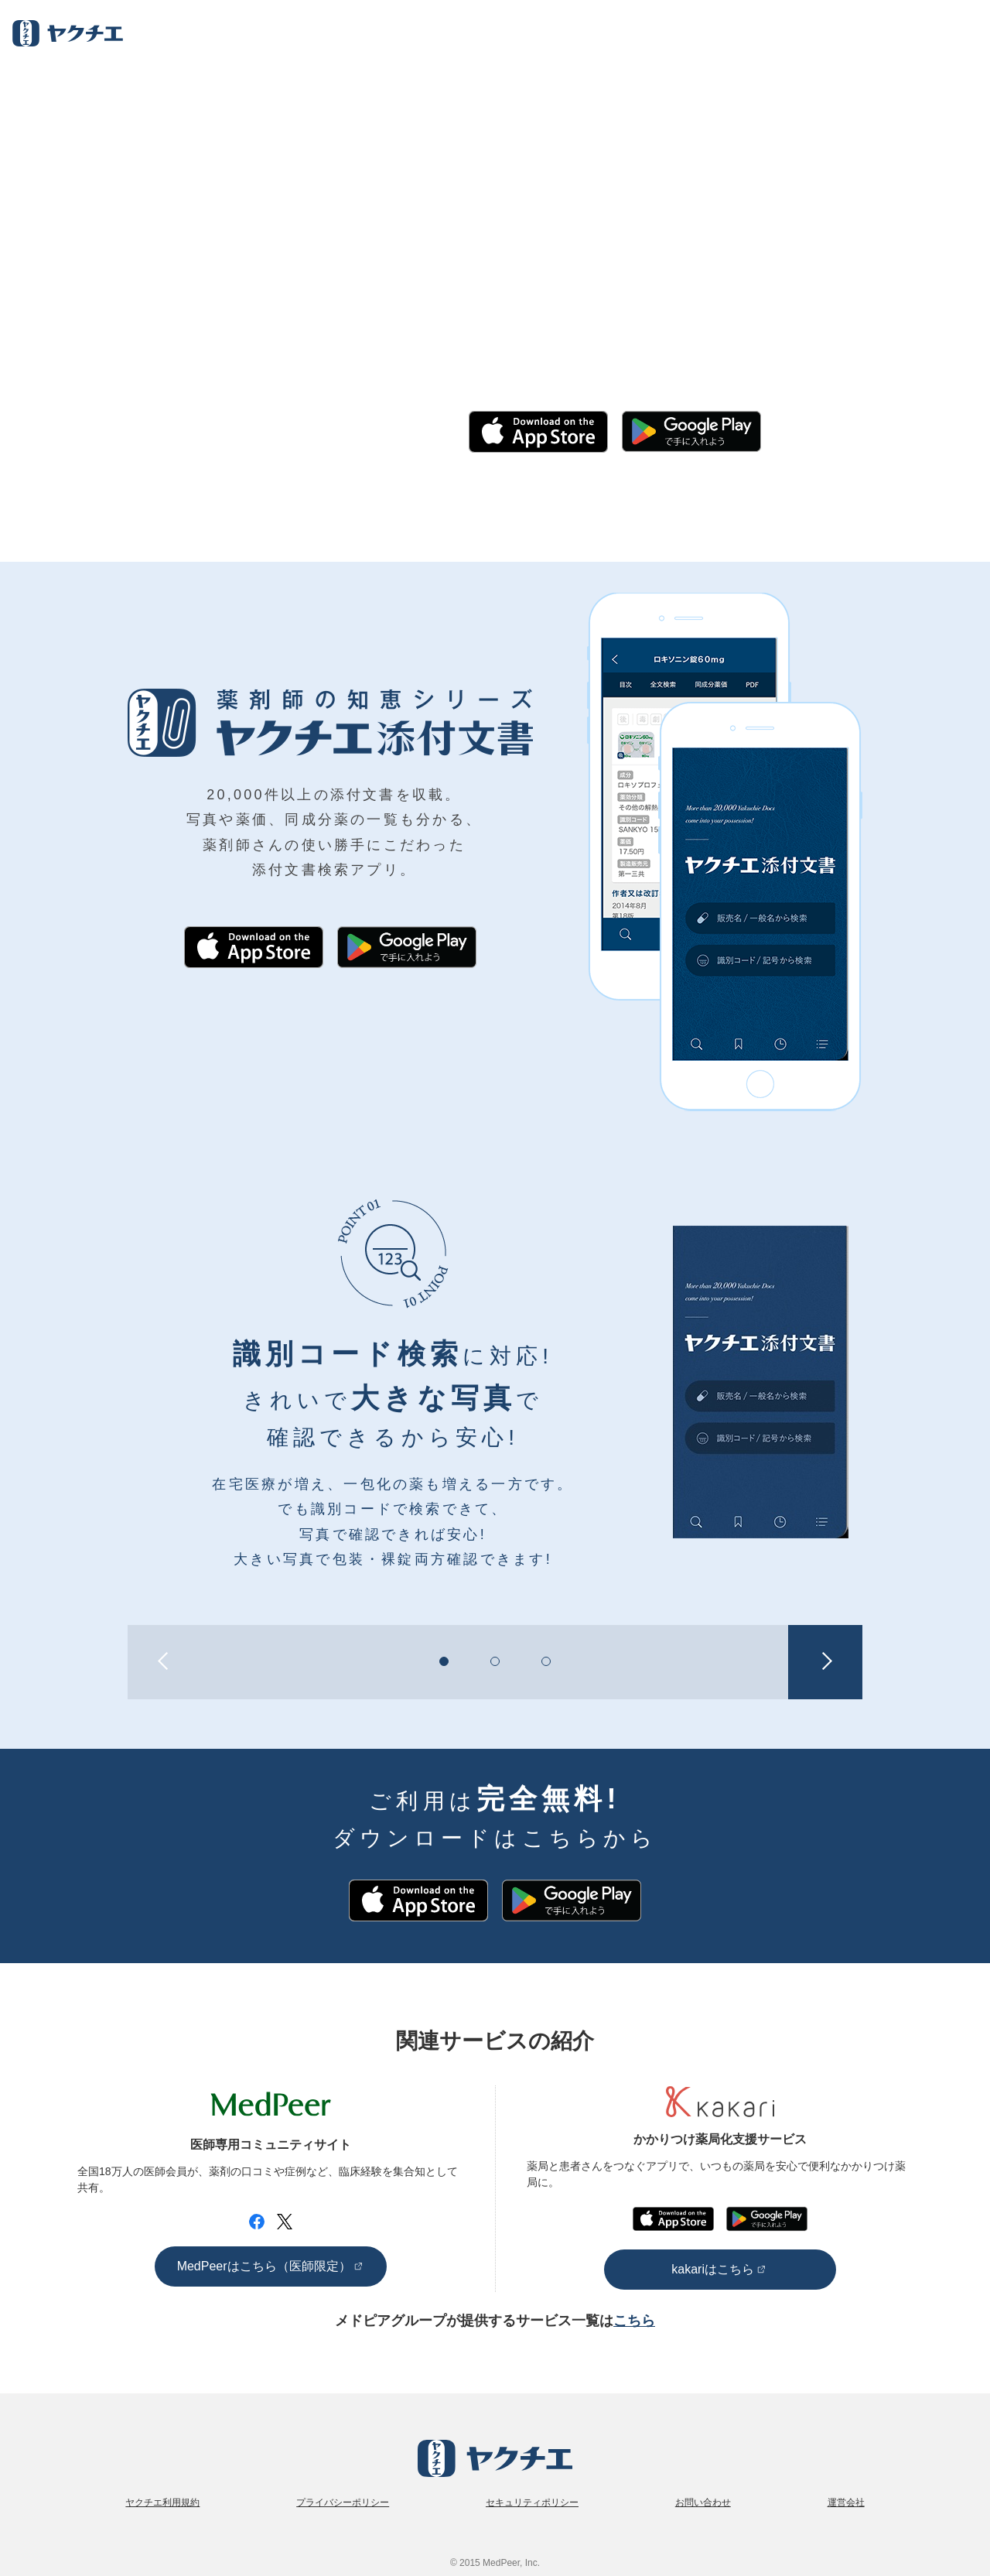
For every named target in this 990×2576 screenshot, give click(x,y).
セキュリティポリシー (532, 2502)
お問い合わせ (703, 2502)
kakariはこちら (712, 2269)
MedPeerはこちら (264, 2266)
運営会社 (846, 2502)
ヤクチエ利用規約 (162, 2502)
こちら (634, 2320)
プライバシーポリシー (342, 2502)
